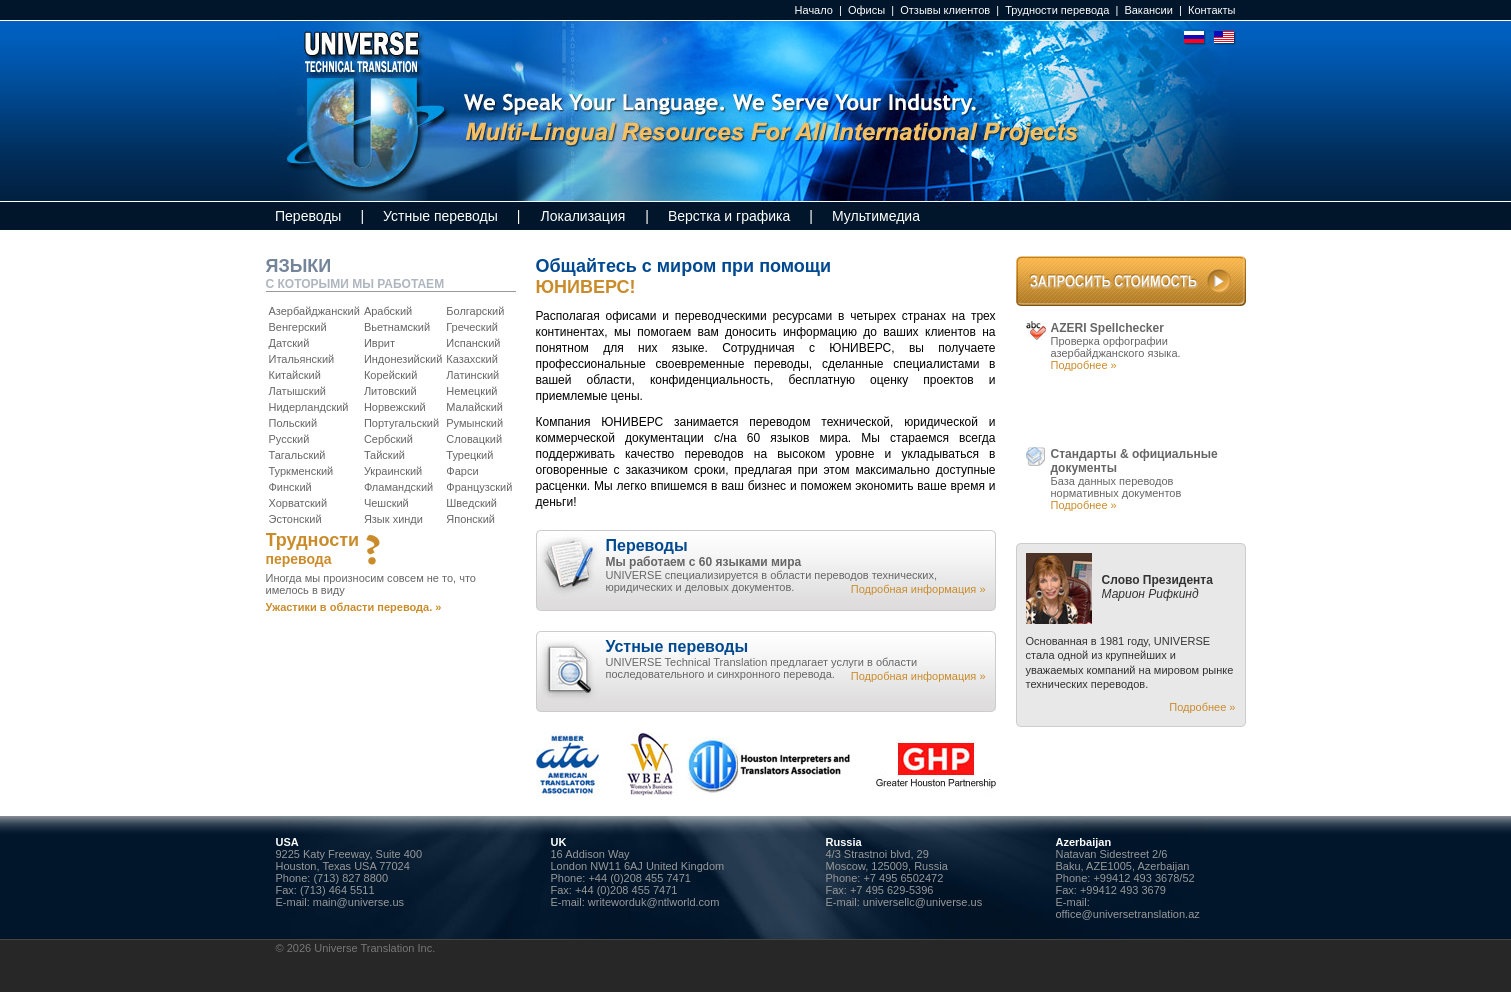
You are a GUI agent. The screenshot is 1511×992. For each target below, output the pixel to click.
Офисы (866, 10)
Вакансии (1148, 10)
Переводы (308, 216)
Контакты (1212, 10)
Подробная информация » (918, 589)
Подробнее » (1084, 365)
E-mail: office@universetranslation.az (1128, 908)
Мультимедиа (876, 216)
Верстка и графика (729, 216)
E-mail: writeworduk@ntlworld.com (635, 902)
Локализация (582, 216)
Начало (814, 10)
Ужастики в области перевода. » (354, 607)
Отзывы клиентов (945, 10)
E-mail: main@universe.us (340, 902)
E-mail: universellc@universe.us (904, 902)
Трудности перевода (1057, 10)
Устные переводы (440, 216)
